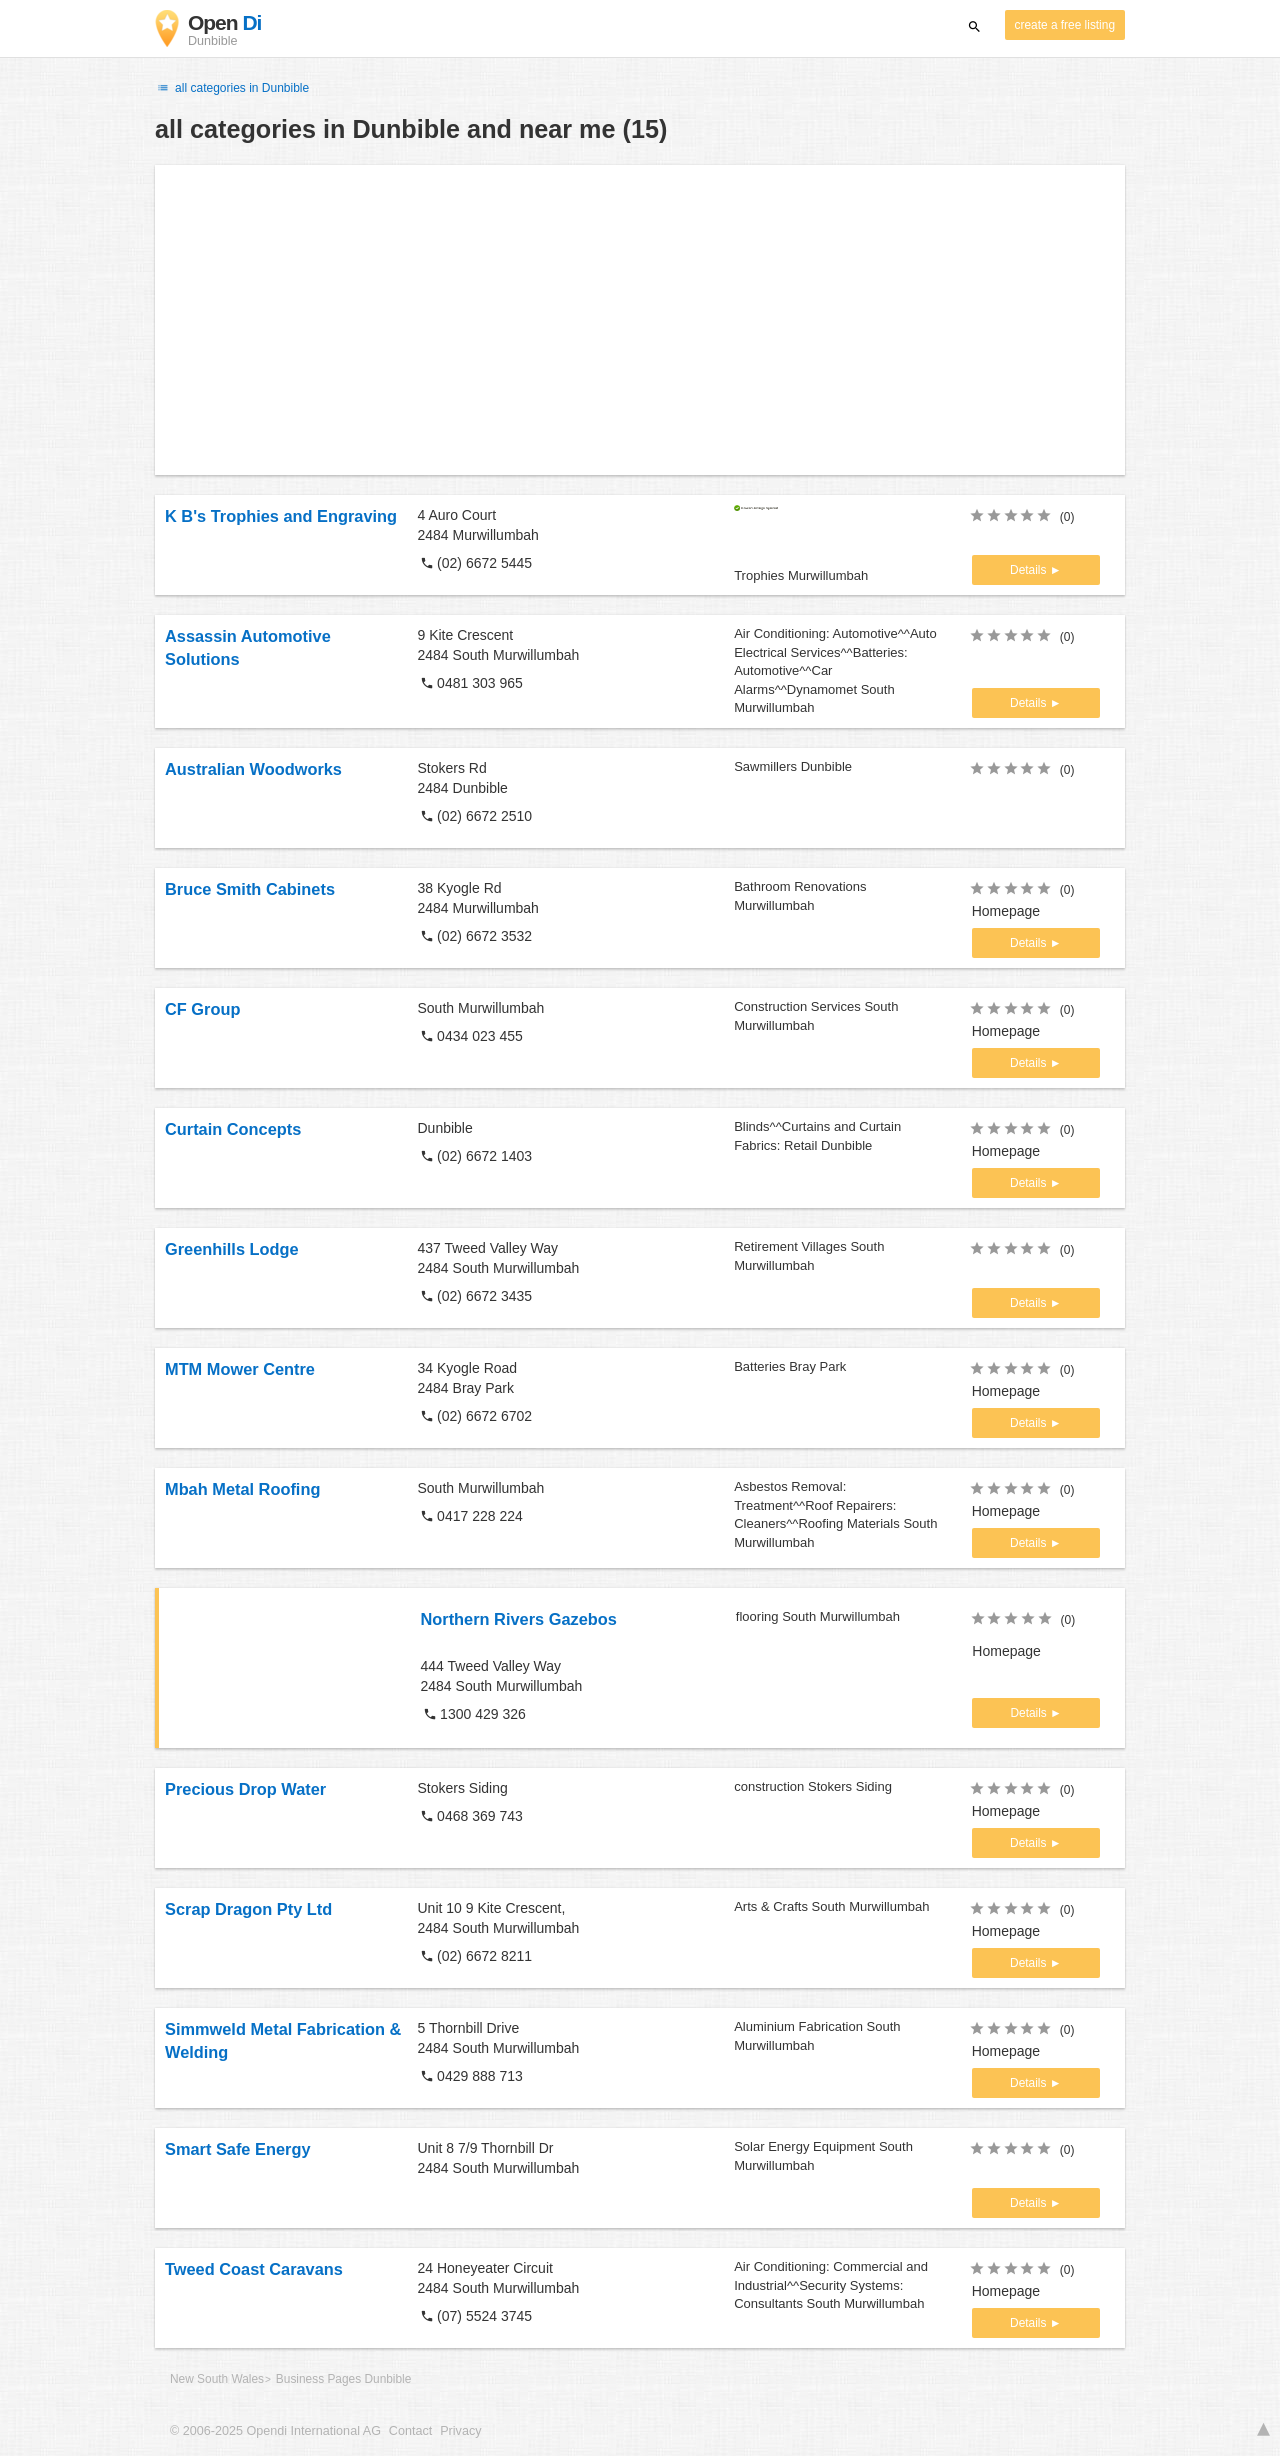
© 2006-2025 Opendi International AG (275, 2431)
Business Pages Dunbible (344, 2379)
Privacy (460, 2431)
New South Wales (217, 2379)
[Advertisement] (640, 320)
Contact (410, 2431)
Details (1030, 570)
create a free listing (1065, 25)
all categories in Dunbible (232, 88)
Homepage (1006, 911)
